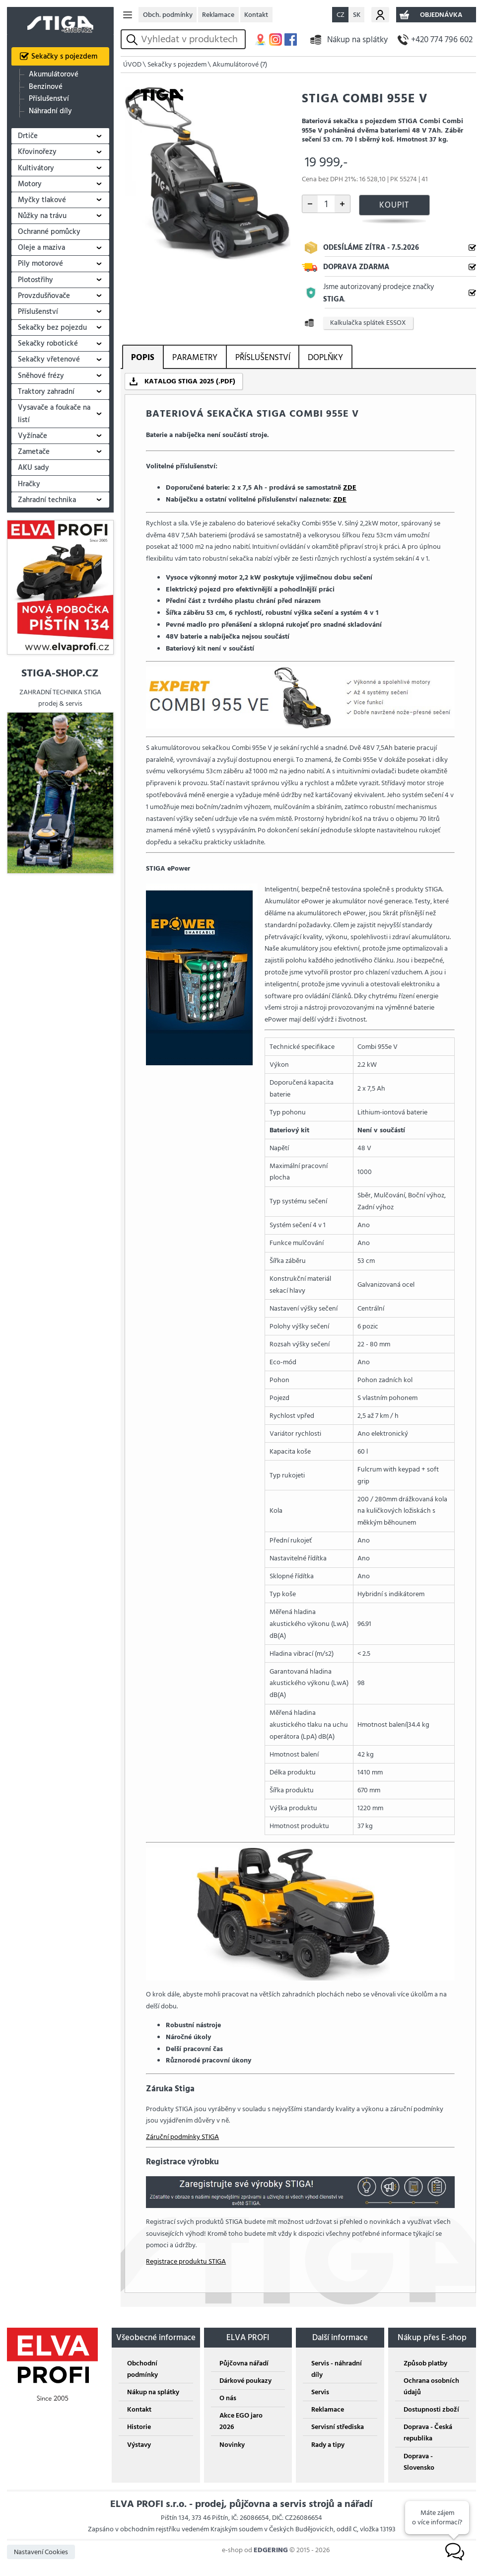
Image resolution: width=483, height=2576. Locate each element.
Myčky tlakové (42, 200)
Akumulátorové (53, 74)
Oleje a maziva (41, 247)
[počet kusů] (326, 204)
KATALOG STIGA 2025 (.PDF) (189, 381)
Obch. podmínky (168, 14)
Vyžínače (32, 436)
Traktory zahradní (46, 391)
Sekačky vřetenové (49, 359)
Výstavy (139, 2444)
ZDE (349, 487)
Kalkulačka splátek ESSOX (368, 322)
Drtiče (28, 136)
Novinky (232, 2444)
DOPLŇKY (325, 357)
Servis (320, 2392)
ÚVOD (132, 64)
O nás (227, 2398)
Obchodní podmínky (142, 2368)
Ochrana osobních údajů (431, 2386)
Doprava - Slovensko (419, 2461)
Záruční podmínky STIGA (182, 2136)
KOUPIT (394, 205)
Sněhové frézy (41, 375)
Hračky (29, 484)
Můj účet (380, 14)
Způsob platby (425, 2363)
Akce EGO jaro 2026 (241, 2421)
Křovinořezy (37, 152)
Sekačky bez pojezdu (52, 327)
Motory (30, 184)
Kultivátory (36, 168)
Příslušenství (49, 99)
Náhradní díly (50, 111)
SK (356, 14)
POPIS (142, 357)
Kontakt (256, 14)
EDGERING (271, 2550)
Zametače (34, 451)
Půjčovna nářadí (244, 2363)
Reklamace (218, 14)
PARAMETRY (194, 357)
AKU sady (33, 467)
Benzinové (46, 87)
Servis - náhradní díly (336, 2368)
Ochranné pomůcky (49, 231)
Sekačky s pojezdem (64, 56)
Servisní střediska (337, 2426)
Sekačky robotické (48, 343)
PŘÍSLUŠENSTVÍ (262, 357)
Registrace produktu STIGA (186, 2261)
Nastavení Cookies (41, 2552)
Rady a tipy (328, 2444)
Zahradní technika (47, 500)
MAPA (260, 39)
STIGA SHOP (60, 21)
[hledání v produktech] (191, 39)
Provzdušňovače (44, 296)
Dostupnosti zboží (431, 2409)
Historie (139, 2426)
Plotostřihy (35, 280)
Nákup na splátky (357, 39)
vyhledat (133, 39)
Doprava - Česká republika (428, 2432)
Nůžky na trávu (42, 216)
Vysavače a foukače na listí (54, 413)
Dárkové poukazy (245, 2380)
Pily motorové (40, 263)
